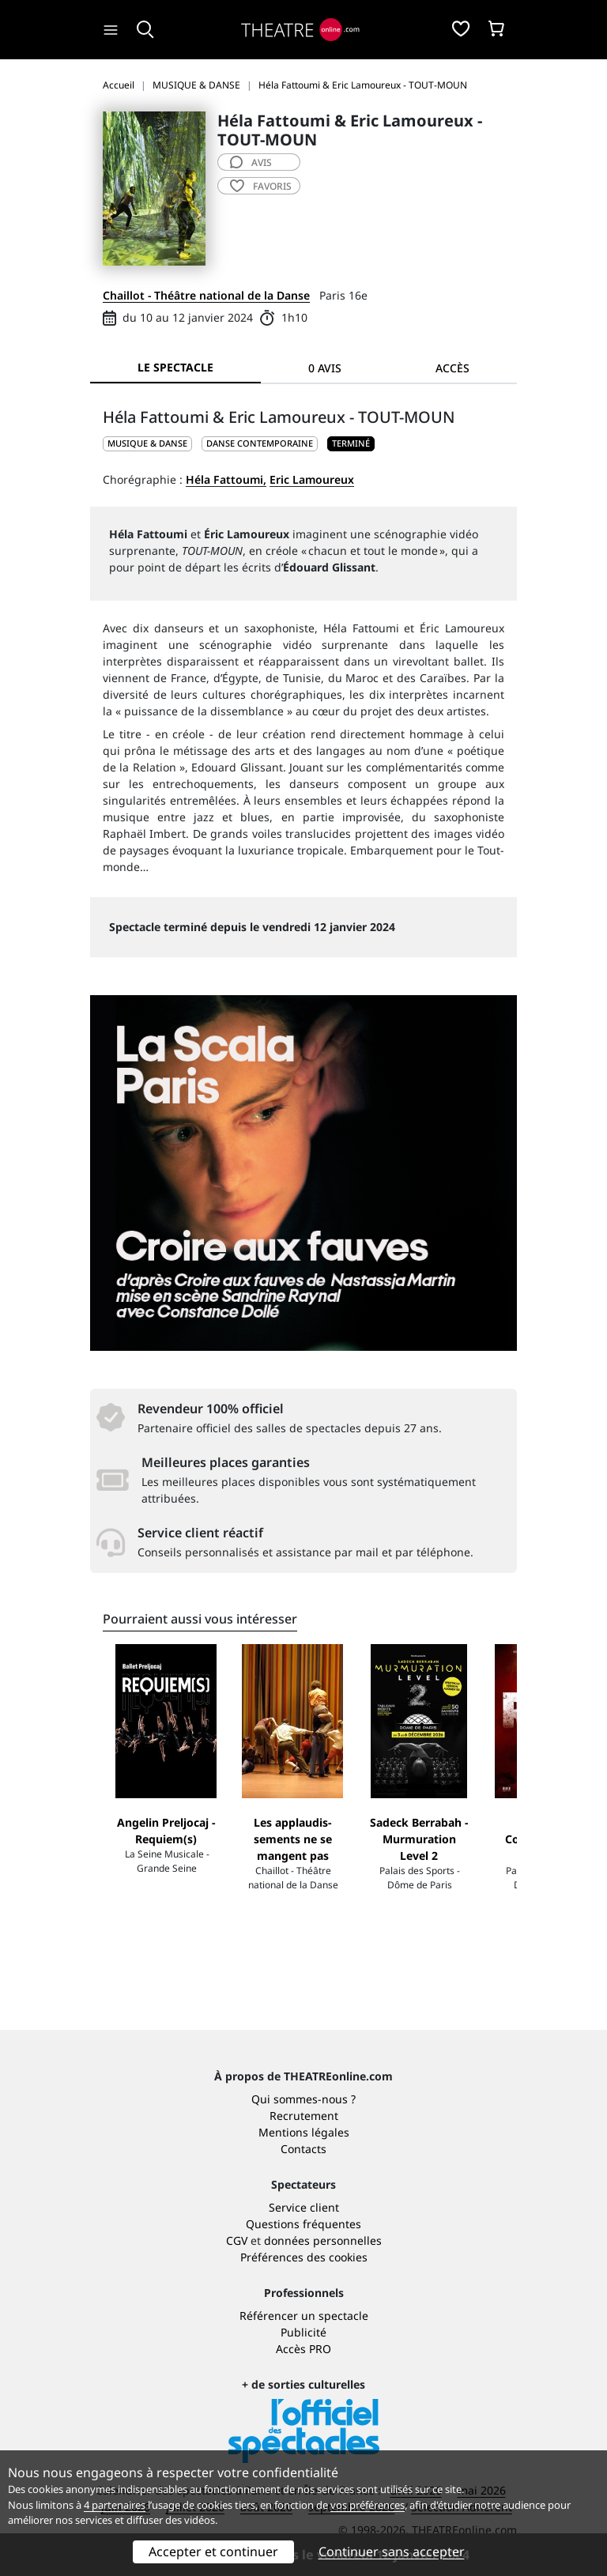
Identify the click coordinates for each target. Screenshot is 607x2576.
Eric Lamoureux (312, 479)
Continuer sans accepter (392, 2551)
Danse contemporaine (259, 443)
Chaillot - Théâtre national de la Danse (206, 295)
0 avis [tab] (324, 367)
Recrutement (304, 2115)
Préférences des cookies (304, 2257)
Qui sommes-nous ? (303, 2098)
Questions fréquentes (303, 2223)
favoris (261, 186)
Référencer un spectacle (303, 2315)
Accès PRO (303, 2348)
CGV (236, 2240)
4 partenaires (114, 2505)
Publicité (303, 2332)
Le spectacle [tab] (175, 367)
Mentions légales (303, 2132)
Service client (304, 2207)
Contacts (303, 2148)
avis (251, 162)
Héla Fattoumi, (226, 479)
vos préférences (367, 2505)
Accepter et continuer (213, 2551)
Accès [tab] (452, 367)
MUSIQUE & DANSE (147, 443)
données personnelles (323, 2240)
